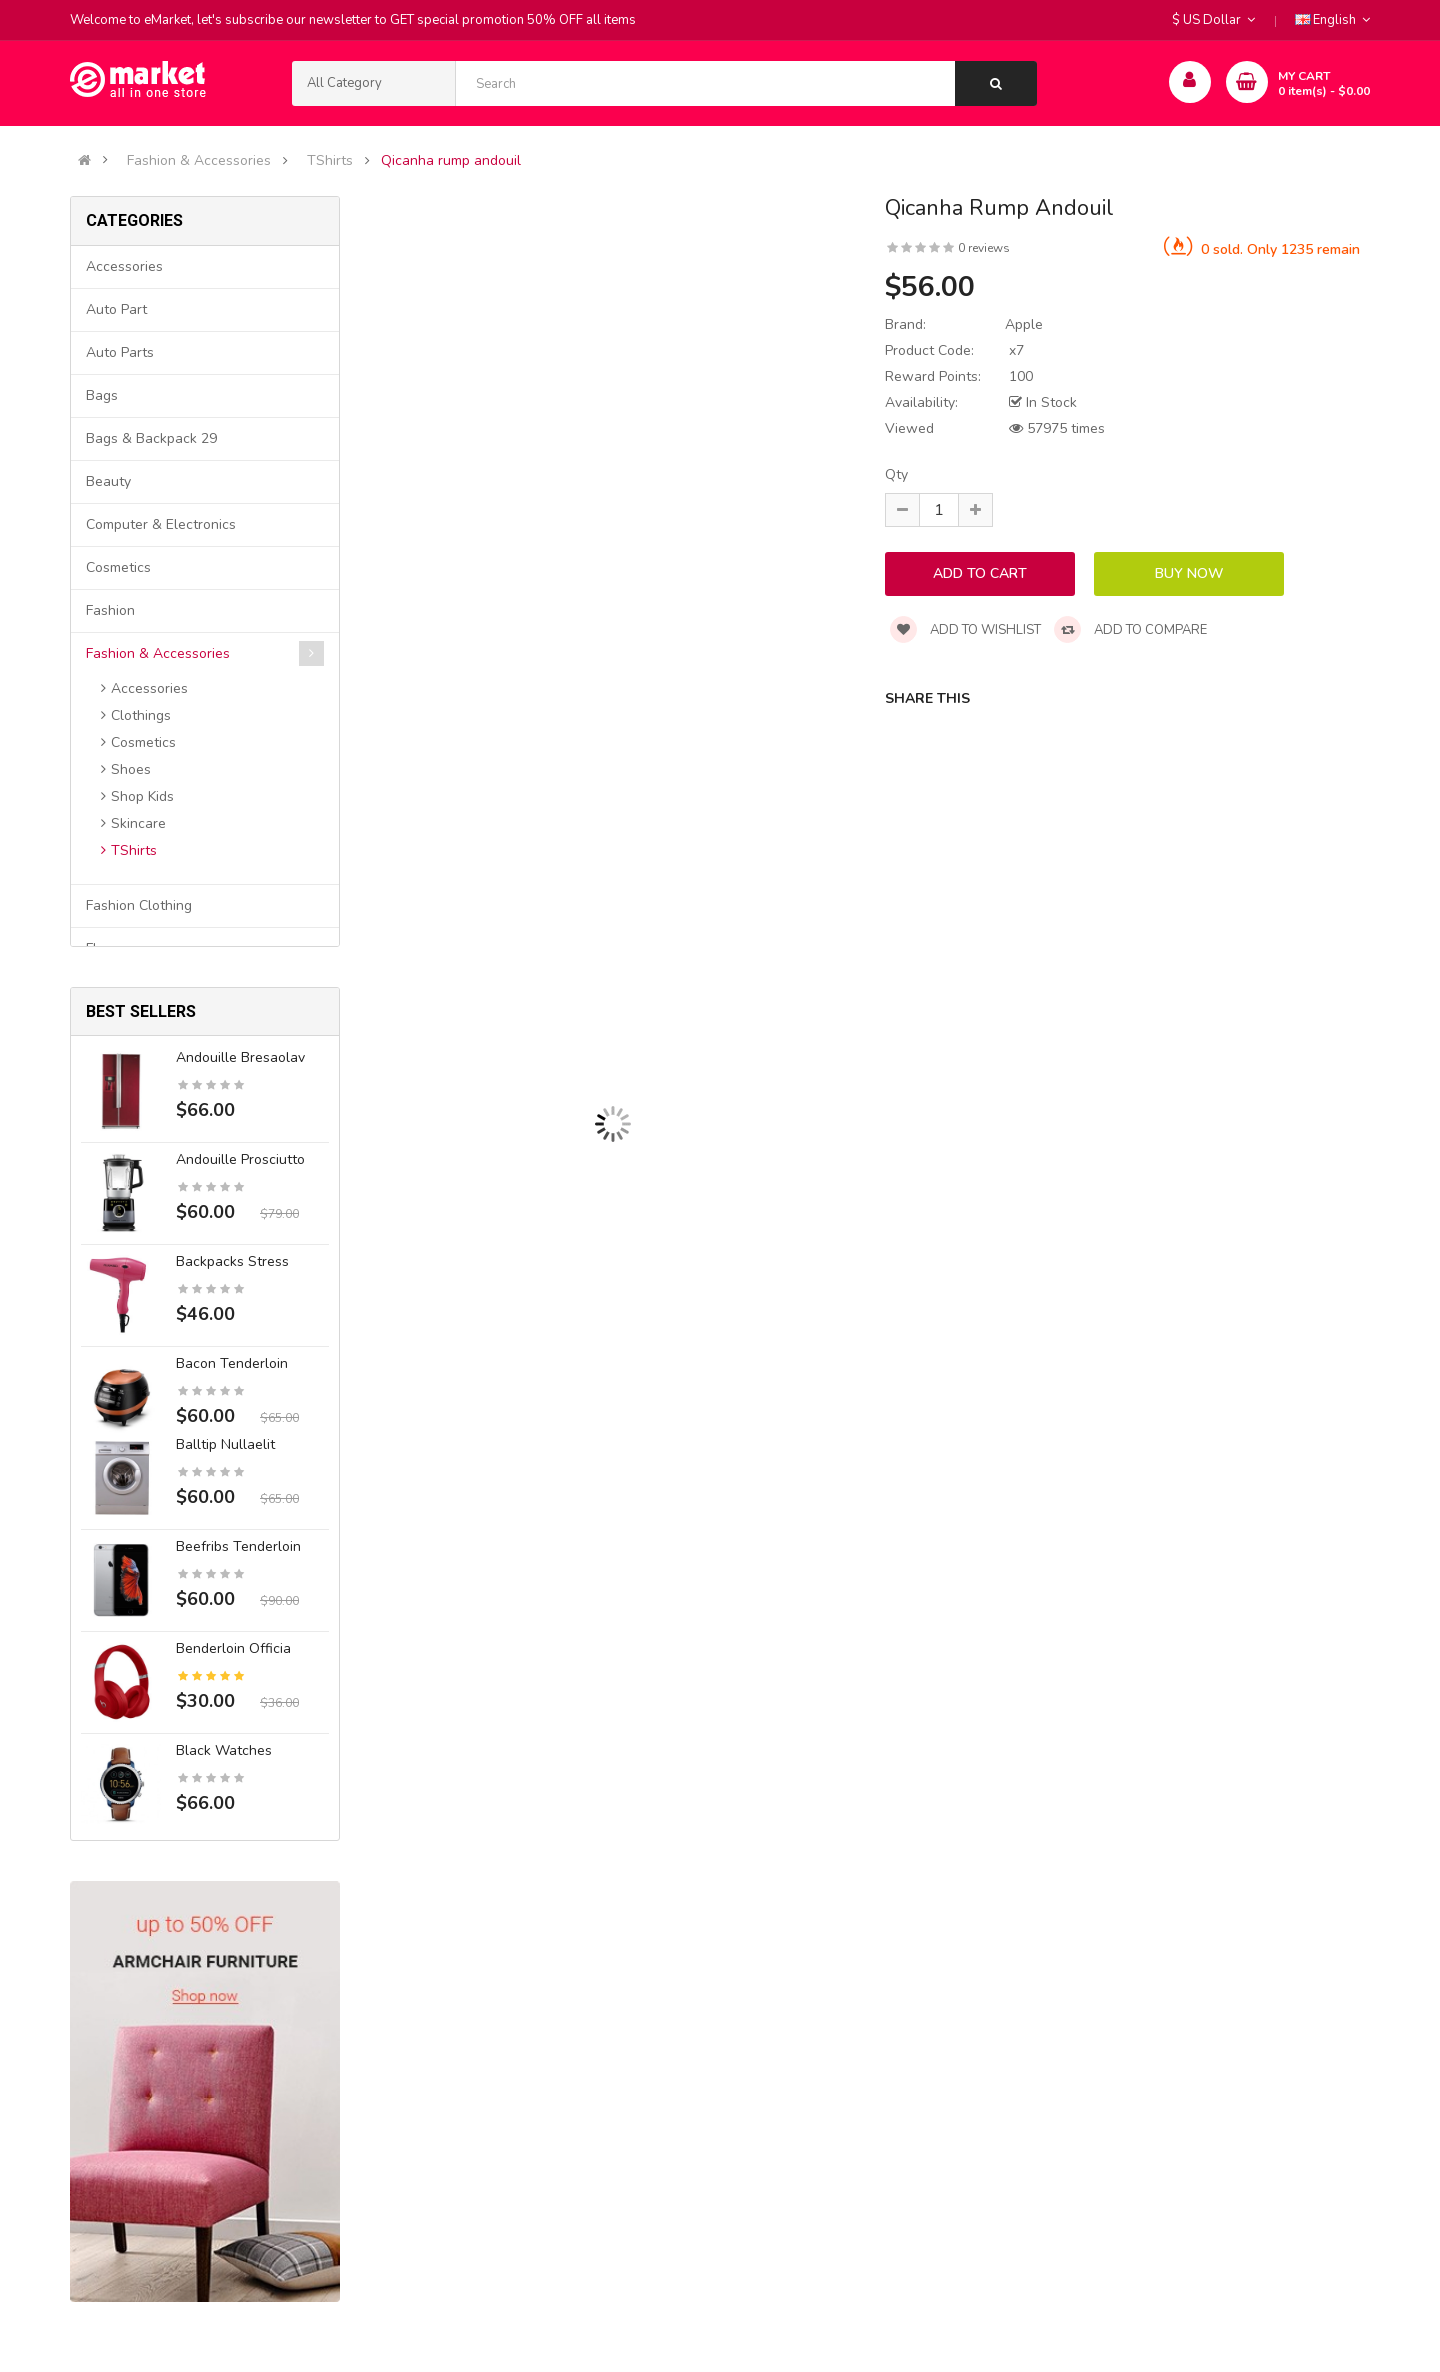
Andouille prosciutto (240, 1159)
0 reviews (984, 248)
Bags (102, 395)
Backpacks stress (232, 1261)
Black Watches (224, 1750)
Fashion (110, 610)
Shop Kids (142, 796)
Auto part (116, 309)
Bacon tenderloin (232, 1363)
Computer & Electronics (161, 524)
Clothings (141, 715)
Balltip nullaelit (225, 1444)
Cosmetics (118, 567)
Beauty (108, 481)
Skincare (138, 823)
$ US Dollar (1213, 20)
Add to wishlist (965, 630)
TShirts (330, 161)
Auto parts (120, 352)
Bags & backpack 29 (151, 438)
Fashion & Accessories (199, 161)
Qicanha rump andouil (451, 161)
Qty (896, 474)
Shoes (131, 769)
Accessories (124, 266)
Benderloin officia (233, 1648)
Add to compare (1130, 630)
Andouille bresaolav (240, 1057)
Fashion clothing (139, 905)
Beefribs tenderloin (238, 1546)
